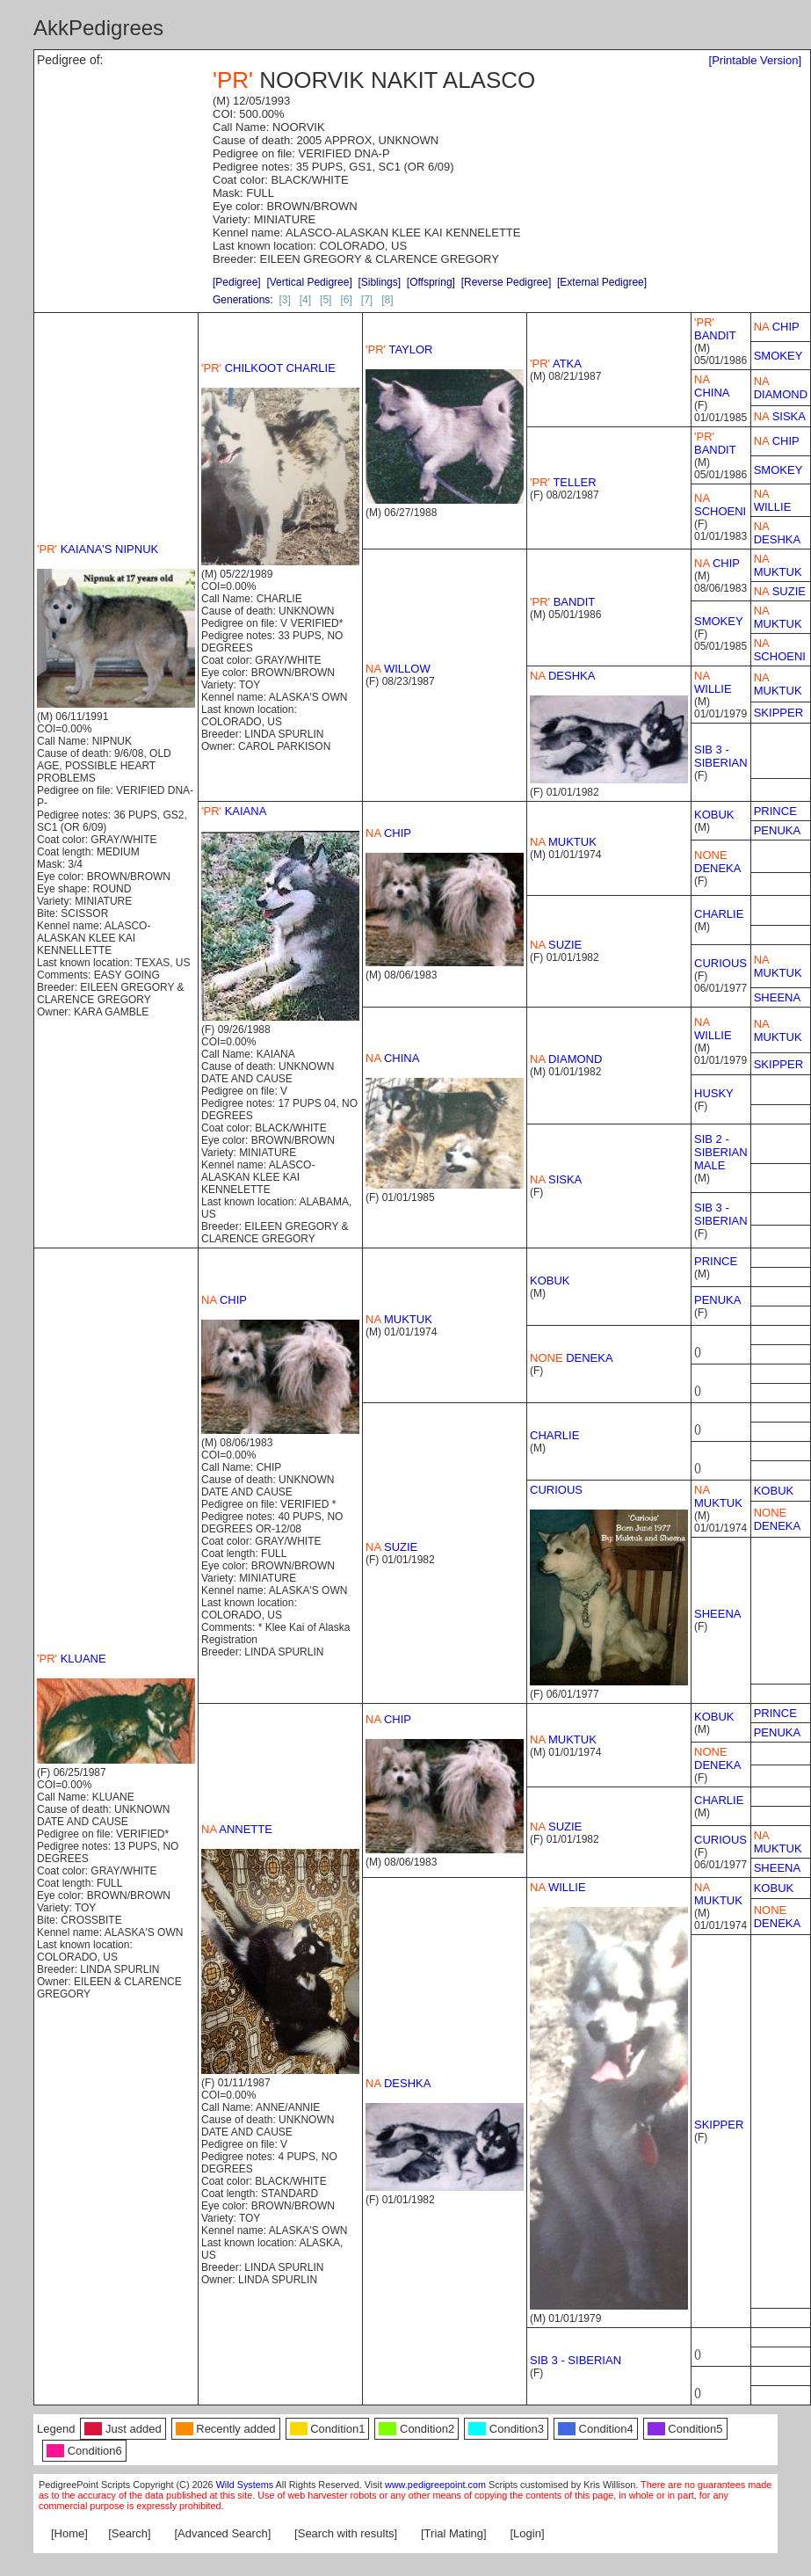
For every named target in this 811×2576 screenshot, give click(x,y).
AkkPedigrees (98, 28)
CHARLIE (718, 914)
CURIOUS (720, 963)
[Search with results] (345, 2533)
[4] (305, 300)
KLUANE (71, 1658)
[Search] (129, 2533)
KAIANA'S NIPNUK (97, 549)
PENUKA (777, 830)
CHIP (777, 326)
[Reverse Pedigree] (506, 282)
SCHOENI (720, 504)
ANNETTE (236, 1829)
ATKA (556, 363)
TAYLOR (399, 349)
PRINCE (775, 811)
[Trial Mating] (454, 2533)
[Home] (69, 2533)
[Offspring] (431, 282)
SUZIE (780, 591)
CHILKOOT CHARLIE (268, 368)
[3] (284, 300)
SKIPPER (778, 712)
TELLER (563, 482)
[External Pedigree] (602, 282)
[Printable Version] (755, 60)
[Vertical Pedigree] (308, 282)
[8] (387, 300)
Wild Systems (245, 2484)
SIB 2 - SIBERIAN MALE (721, 1152)
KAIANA (233, 811)
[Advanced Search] (222, 2533)
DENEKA (717, 861)
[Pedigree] (237, 282)
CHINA (711, 386)
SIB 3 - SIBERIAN (721, 756)
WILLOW (398, 668)
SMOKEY (778, 355)
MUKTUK (778, 565)
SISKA (780, 416)
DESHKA (777, 533)
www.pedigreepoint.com (435, 2484)
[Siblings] (379, 282)
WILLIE (773, 500)
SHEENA (777, 997)
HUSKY (714, 1093)
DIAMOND (780, 388)
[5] (325, 300)
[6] (345, 300)
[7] (367, 300)
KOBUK (714, 814)
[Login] (527, 2533)
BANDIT (715, 329)
